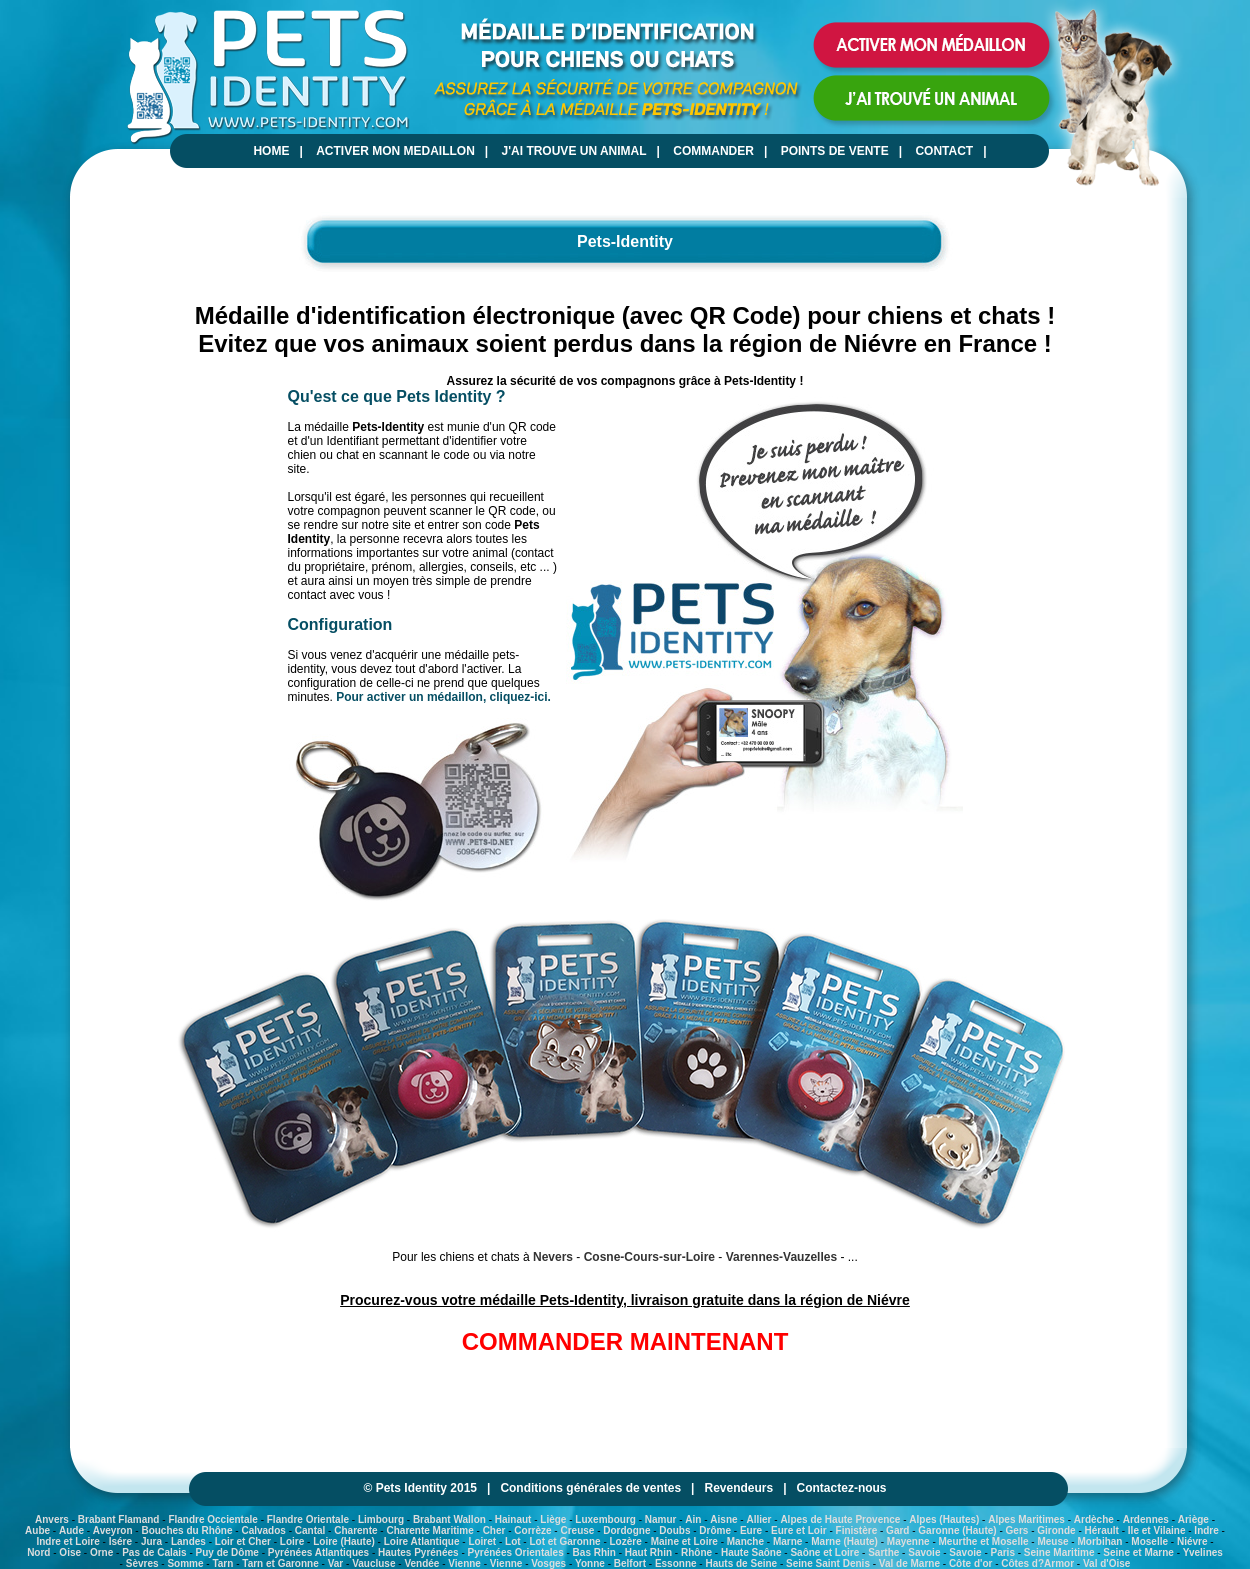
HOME (271, 151)
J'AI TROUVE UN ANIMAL (574, 151)
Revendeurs (738, 1488)
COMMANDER (713, 151)
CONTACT (944, 151)
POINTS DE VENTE (835, 151)
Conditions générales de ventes (590, 1488)
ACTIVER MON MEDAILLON (395, 151)
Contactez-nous (842, 1488)
